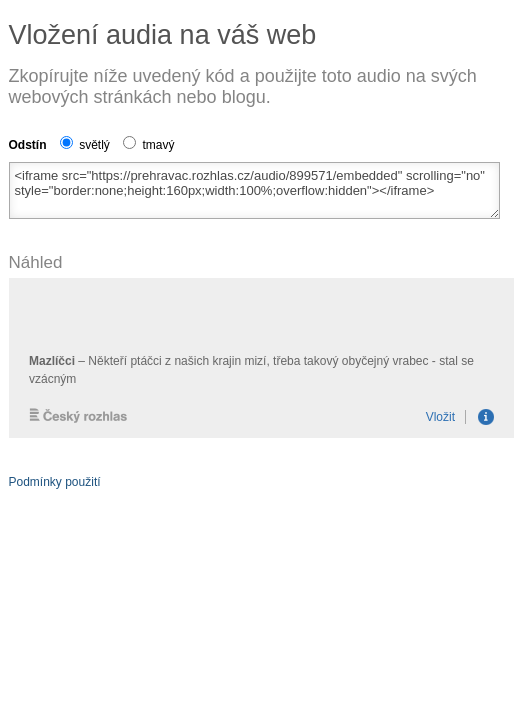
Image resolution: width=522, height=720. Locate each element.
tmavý (148, 145)
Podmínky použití (55, 482)
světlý (85, 145)
